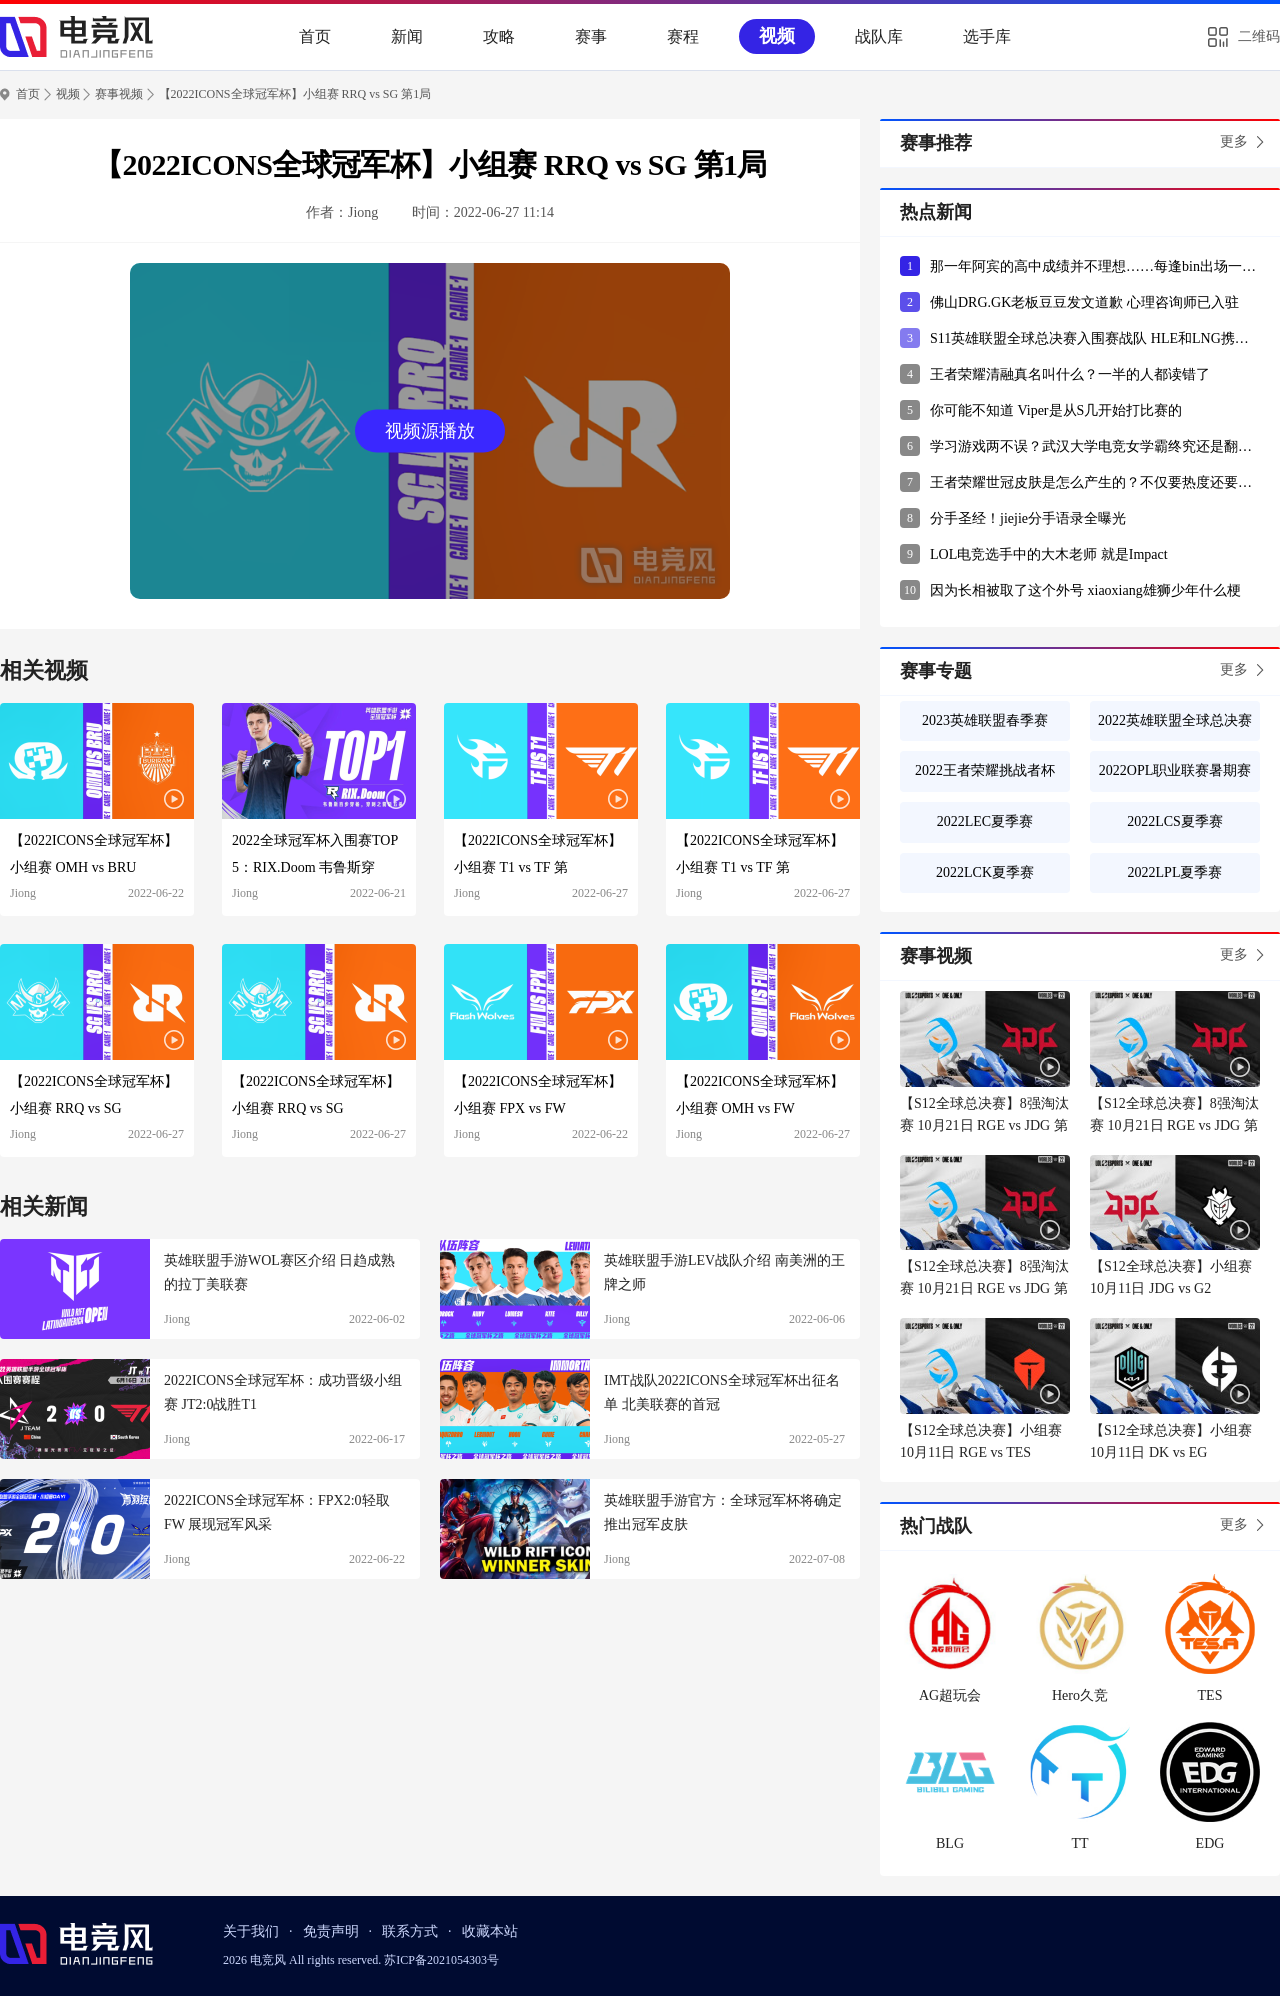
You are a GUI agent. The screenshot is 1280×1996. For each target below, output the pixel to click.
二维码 (1259, 36)
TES (1210, 1695)
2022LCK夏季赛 (985, 872)
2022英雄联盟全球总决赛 (1175, 720)
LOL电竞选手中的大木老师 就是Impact (1049, 554)
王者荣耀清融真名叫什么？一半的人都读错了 (1070, 374)
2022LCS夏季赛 (1175, 821)
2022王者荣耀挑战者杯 (985, 770)
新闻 (407, 36)
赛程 (683, 36)
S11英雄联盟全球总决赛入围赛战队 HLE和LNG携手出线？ (1095, 338)
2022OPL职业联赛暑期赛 (1175, 770)
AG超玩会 (950, 1695)
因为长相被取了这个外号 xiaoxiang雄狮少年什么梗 (1085, 590)
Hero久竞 (1080, 1695)
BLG (950, 1843)
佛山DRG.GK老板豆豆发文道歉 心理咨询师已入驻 (1084, 302)
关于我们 (251, 1931)
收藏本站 (490, 1931)
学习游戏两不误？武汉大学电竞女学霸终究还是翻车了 (1095, 446)
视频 (777, 36)
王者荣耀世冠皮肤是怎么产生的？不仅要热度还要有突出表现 (1095, 482)
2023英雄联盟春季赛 (985, 720)
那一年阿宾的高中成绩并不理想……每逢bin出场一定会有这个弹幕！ (1095, 266)
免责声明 (331, 1931)
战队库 (879, 36)
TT (1079, 1843)
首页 (315, 36)
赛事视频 (119, 94)
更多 (1234, 141)
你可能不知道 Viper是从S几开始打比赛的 (1056, 410)
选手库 (987, 36)
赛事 (591, 36)
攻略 (499, 36)
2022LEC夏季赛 (985, 821)
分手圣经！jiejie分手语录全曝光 (1028, 518)
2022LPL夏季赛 (1175, 872)
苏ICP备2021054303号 (441, 1960)
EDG (1210, 1843)
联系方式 (410, 1931)
